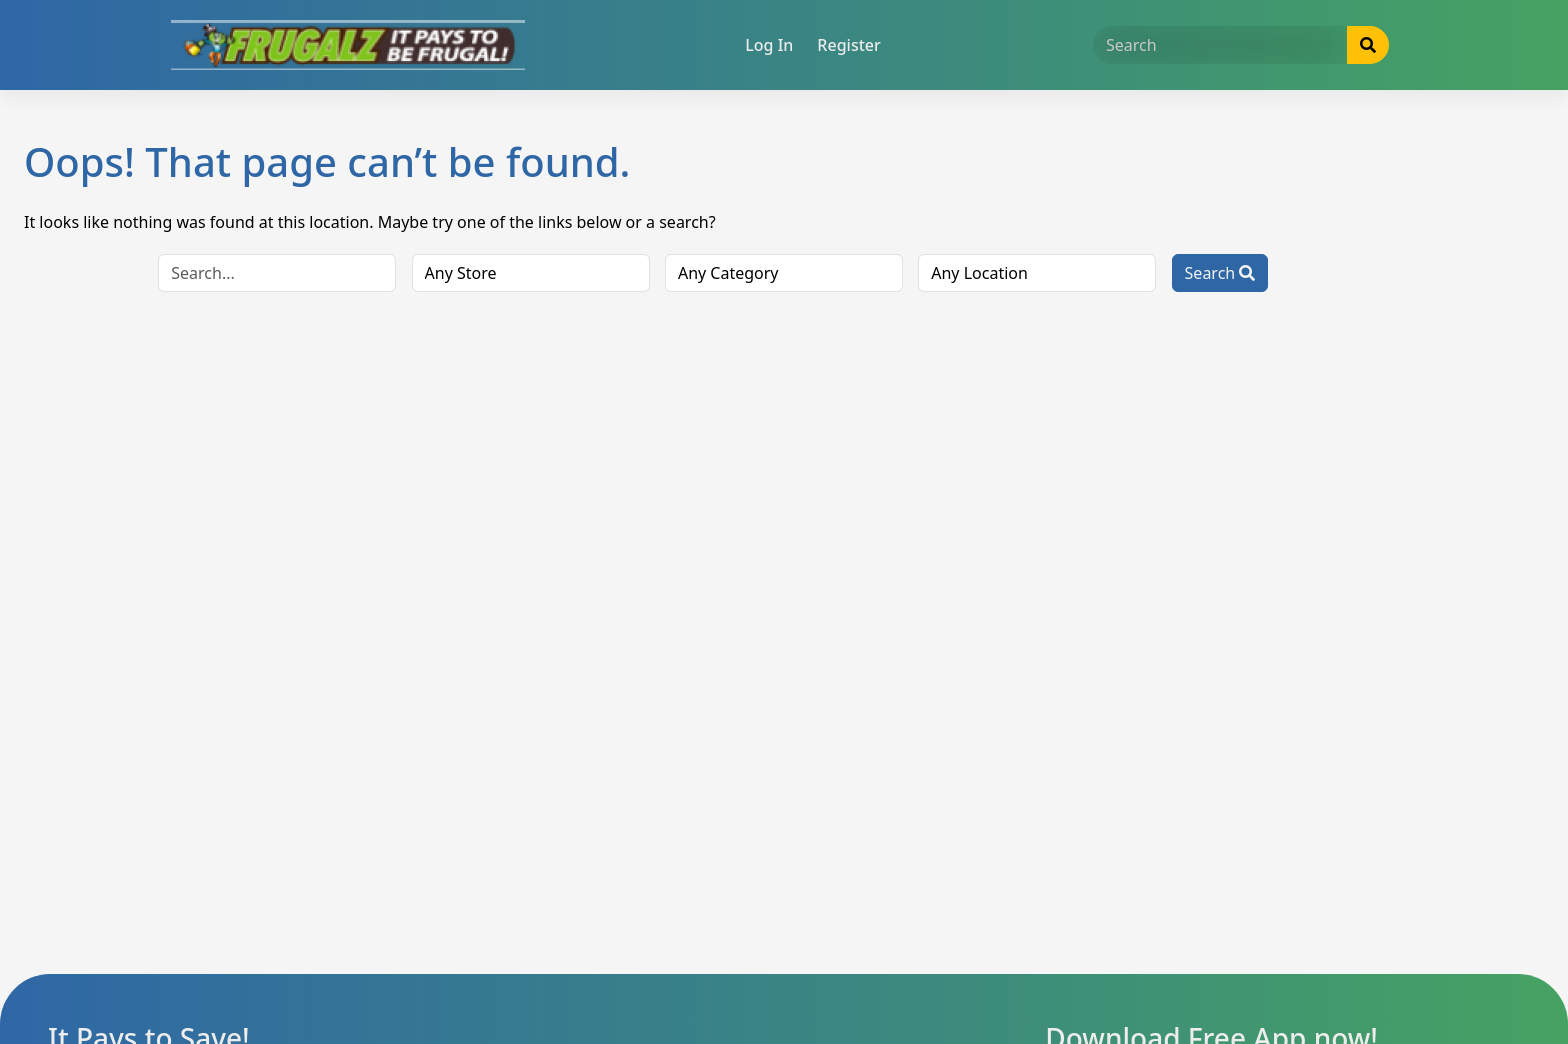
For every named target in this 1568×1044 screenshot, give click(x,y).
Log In (769, 45)
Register (848, 45)
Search (1220, 273)
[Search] (1220, 45)
